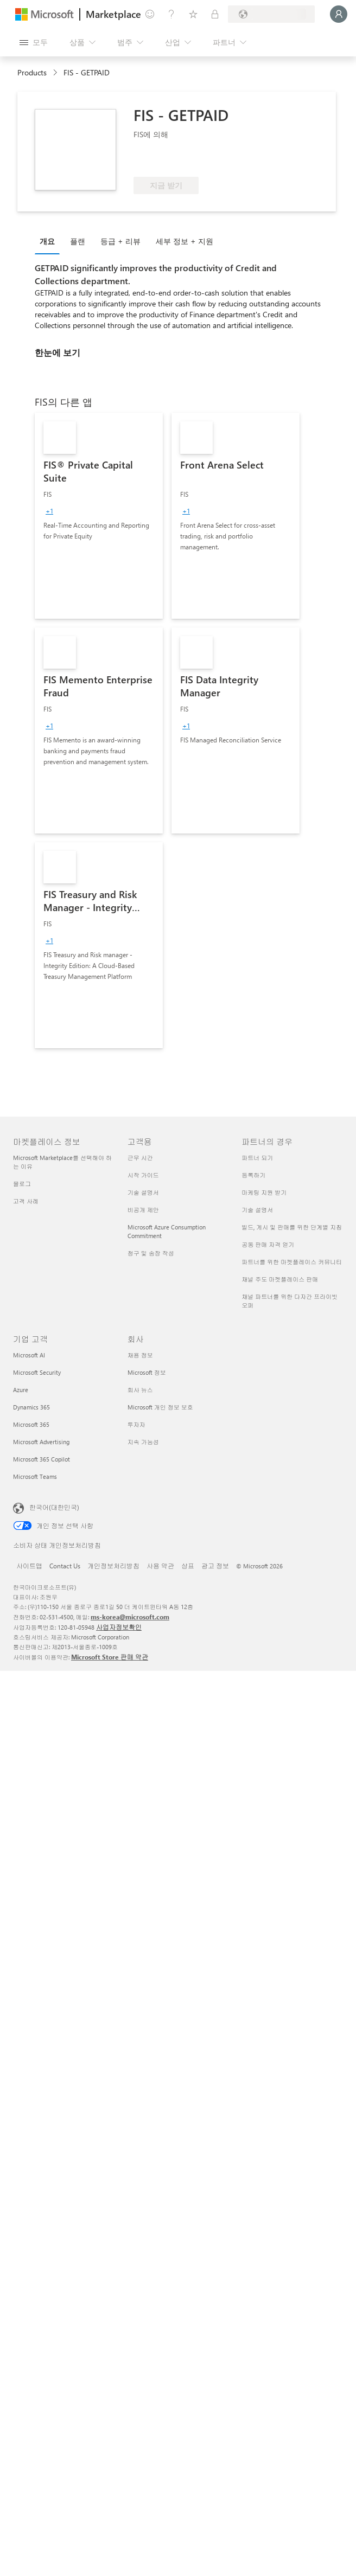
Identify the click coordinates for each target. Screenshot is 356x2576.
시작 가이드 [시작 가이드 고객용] (143, 1175)
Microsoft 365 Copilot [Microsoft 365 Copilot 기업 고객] (41, 1459)
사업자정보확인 (119, 1627)
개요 (47, 241)
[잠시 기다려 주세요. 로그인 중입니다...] (338, 14)
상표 (187, 1565)
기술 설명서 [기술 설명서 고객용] (143, 1192)
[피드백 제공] (149, 14)
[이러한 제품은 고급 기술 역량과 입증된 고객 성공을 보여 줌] (170, 160)
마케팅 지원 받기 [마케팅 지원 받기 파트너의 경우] (264, 1192)
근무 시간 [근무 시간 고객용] (140, 1158)
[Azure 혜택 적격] (252, 160)
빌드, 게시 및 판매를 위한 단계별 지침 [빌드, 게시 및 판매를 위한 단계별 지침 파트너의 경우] (291, 1227)
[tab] (50, 241)
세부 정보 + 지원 (184, 241)
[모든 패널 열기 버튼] (33, 42)
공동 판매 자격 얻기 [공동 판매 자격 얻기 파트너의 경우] (267, 1244)
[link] (99, 516)
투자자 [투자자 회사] (136, 1424)
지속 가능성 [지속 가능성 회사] (143, 1442)
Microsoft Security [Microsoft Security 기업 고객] (37, 1372)
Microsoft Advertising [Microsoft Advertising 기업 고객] (41, 1442)
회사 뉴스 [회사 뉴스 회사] (140, 1390)
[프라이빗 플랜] (215, 14)
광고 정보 (215, 1565)
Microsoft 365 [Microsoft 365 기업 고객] (31, 1424)
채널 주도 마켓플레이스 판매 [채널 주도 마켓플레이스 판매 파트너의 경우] (279, 1279)
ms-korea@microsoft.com (130, 1616)
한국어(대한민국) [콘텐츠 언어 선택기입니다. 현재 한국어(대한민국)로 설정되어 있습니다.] (54, 1507)
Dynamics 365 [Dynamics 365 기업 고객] (31, 1407)
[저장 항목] (193, 14)
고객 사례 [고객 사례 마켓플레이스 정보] (26, 1201)
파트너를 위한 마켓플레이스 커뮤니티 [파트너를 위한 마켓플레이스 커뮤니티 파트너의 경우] (291, 1262)
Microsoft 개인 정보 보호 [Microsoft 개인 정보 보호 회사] (160, 1407)
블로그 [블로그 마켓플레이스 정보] (22, 1184)
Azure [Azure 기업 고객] (20, 1390)
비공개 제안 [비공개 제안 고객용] (143, 1210)
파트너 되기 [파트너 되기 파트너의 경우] (257, 1158)
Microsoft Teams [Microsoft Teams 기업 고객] (35, 1476)
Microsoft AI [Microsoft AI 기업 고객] (29, 1355)
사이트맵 (29, 1565)
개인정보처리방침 (113, 1565)
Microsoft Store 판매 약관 (109, 1656)
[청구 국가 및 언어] (271, 14)
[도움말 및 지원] (171, 14)
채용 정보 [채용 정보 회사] (140, 1355)
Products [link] (32, 72)
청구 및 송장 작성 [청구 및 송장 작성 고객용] (151, 1253)
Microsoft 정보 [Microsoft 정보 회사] (147, 1372)
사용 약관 (160, 1565)
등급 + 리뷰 (120, 241)
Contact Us (64, 1565)
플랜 (77, 241)
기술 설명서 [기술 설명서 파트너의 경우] (257, 1210)
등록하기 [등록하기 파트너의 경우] (253, 1175)
